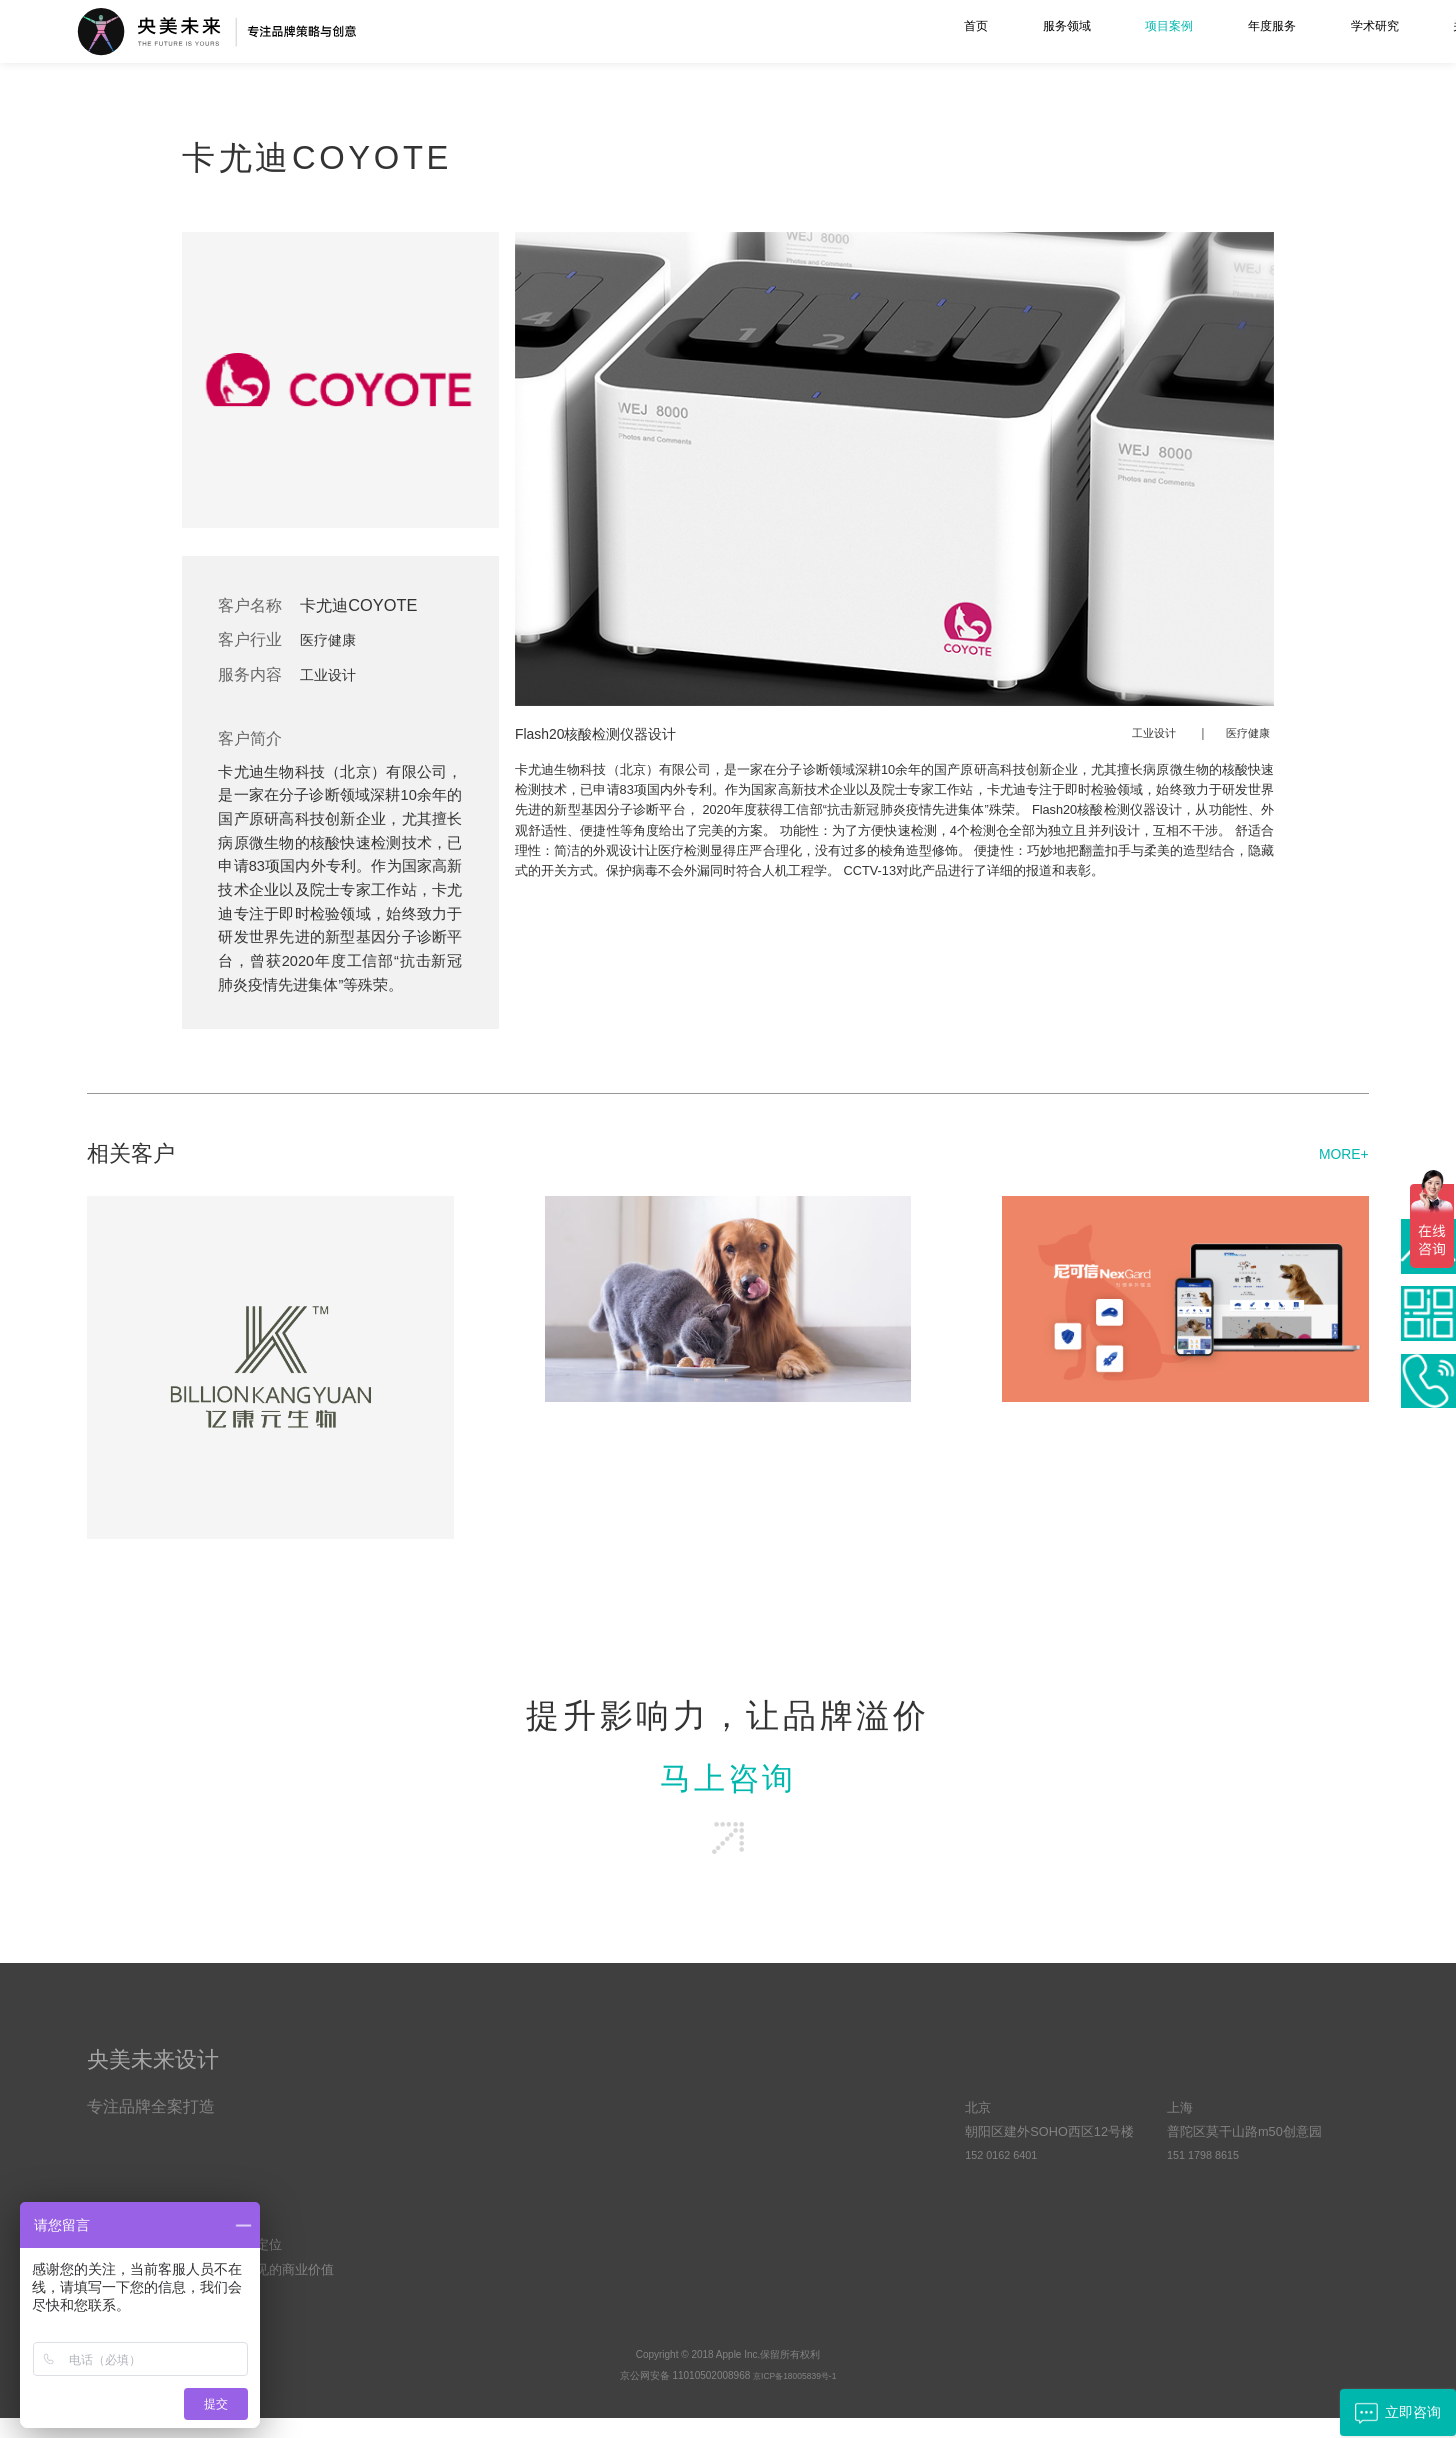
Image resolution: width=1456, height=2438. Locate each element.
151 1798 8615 (1209, 2177)
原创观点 (809, 2130)
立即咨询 (1388, 2411)
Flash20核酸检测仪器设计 (608, 733)
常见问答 (809, 2154)
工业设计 (336, 674)
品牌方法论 (815, 2201)
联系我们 (1339, 31)
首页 (666, 31)
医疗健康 (336, 639)
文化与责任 (633, 2177)
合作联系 (997, 2075)
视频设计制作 (458, 2225)
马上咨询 (728, 1784)
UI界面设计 (451, 2201)
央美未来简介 (640, 2130)
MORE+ (1339, 1153)
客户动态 (809, 2177)
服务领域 (766, 31)
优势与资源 (633, 2154)
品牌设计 (445, 2154)
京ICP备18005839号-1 (795, 2395)
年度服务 (995, 31)
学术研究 (1109, 31)
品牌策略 (445, 2130)
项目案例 (880, 31)
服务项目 (451, 2075)
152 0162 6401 (1007, 2177)
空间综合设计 (458, 2248)
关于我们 (1224, 31)
